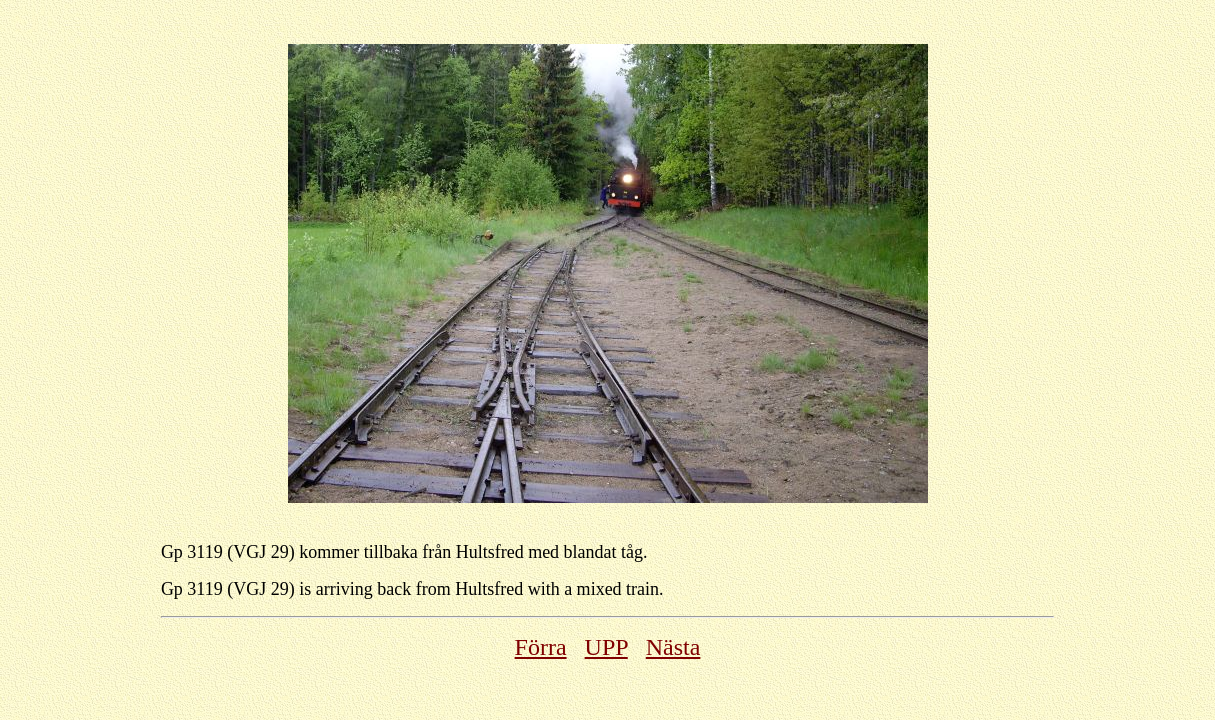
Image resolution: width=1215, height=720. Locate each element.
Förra (541, 647)
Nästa (673, 647)
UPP (606, 647)
